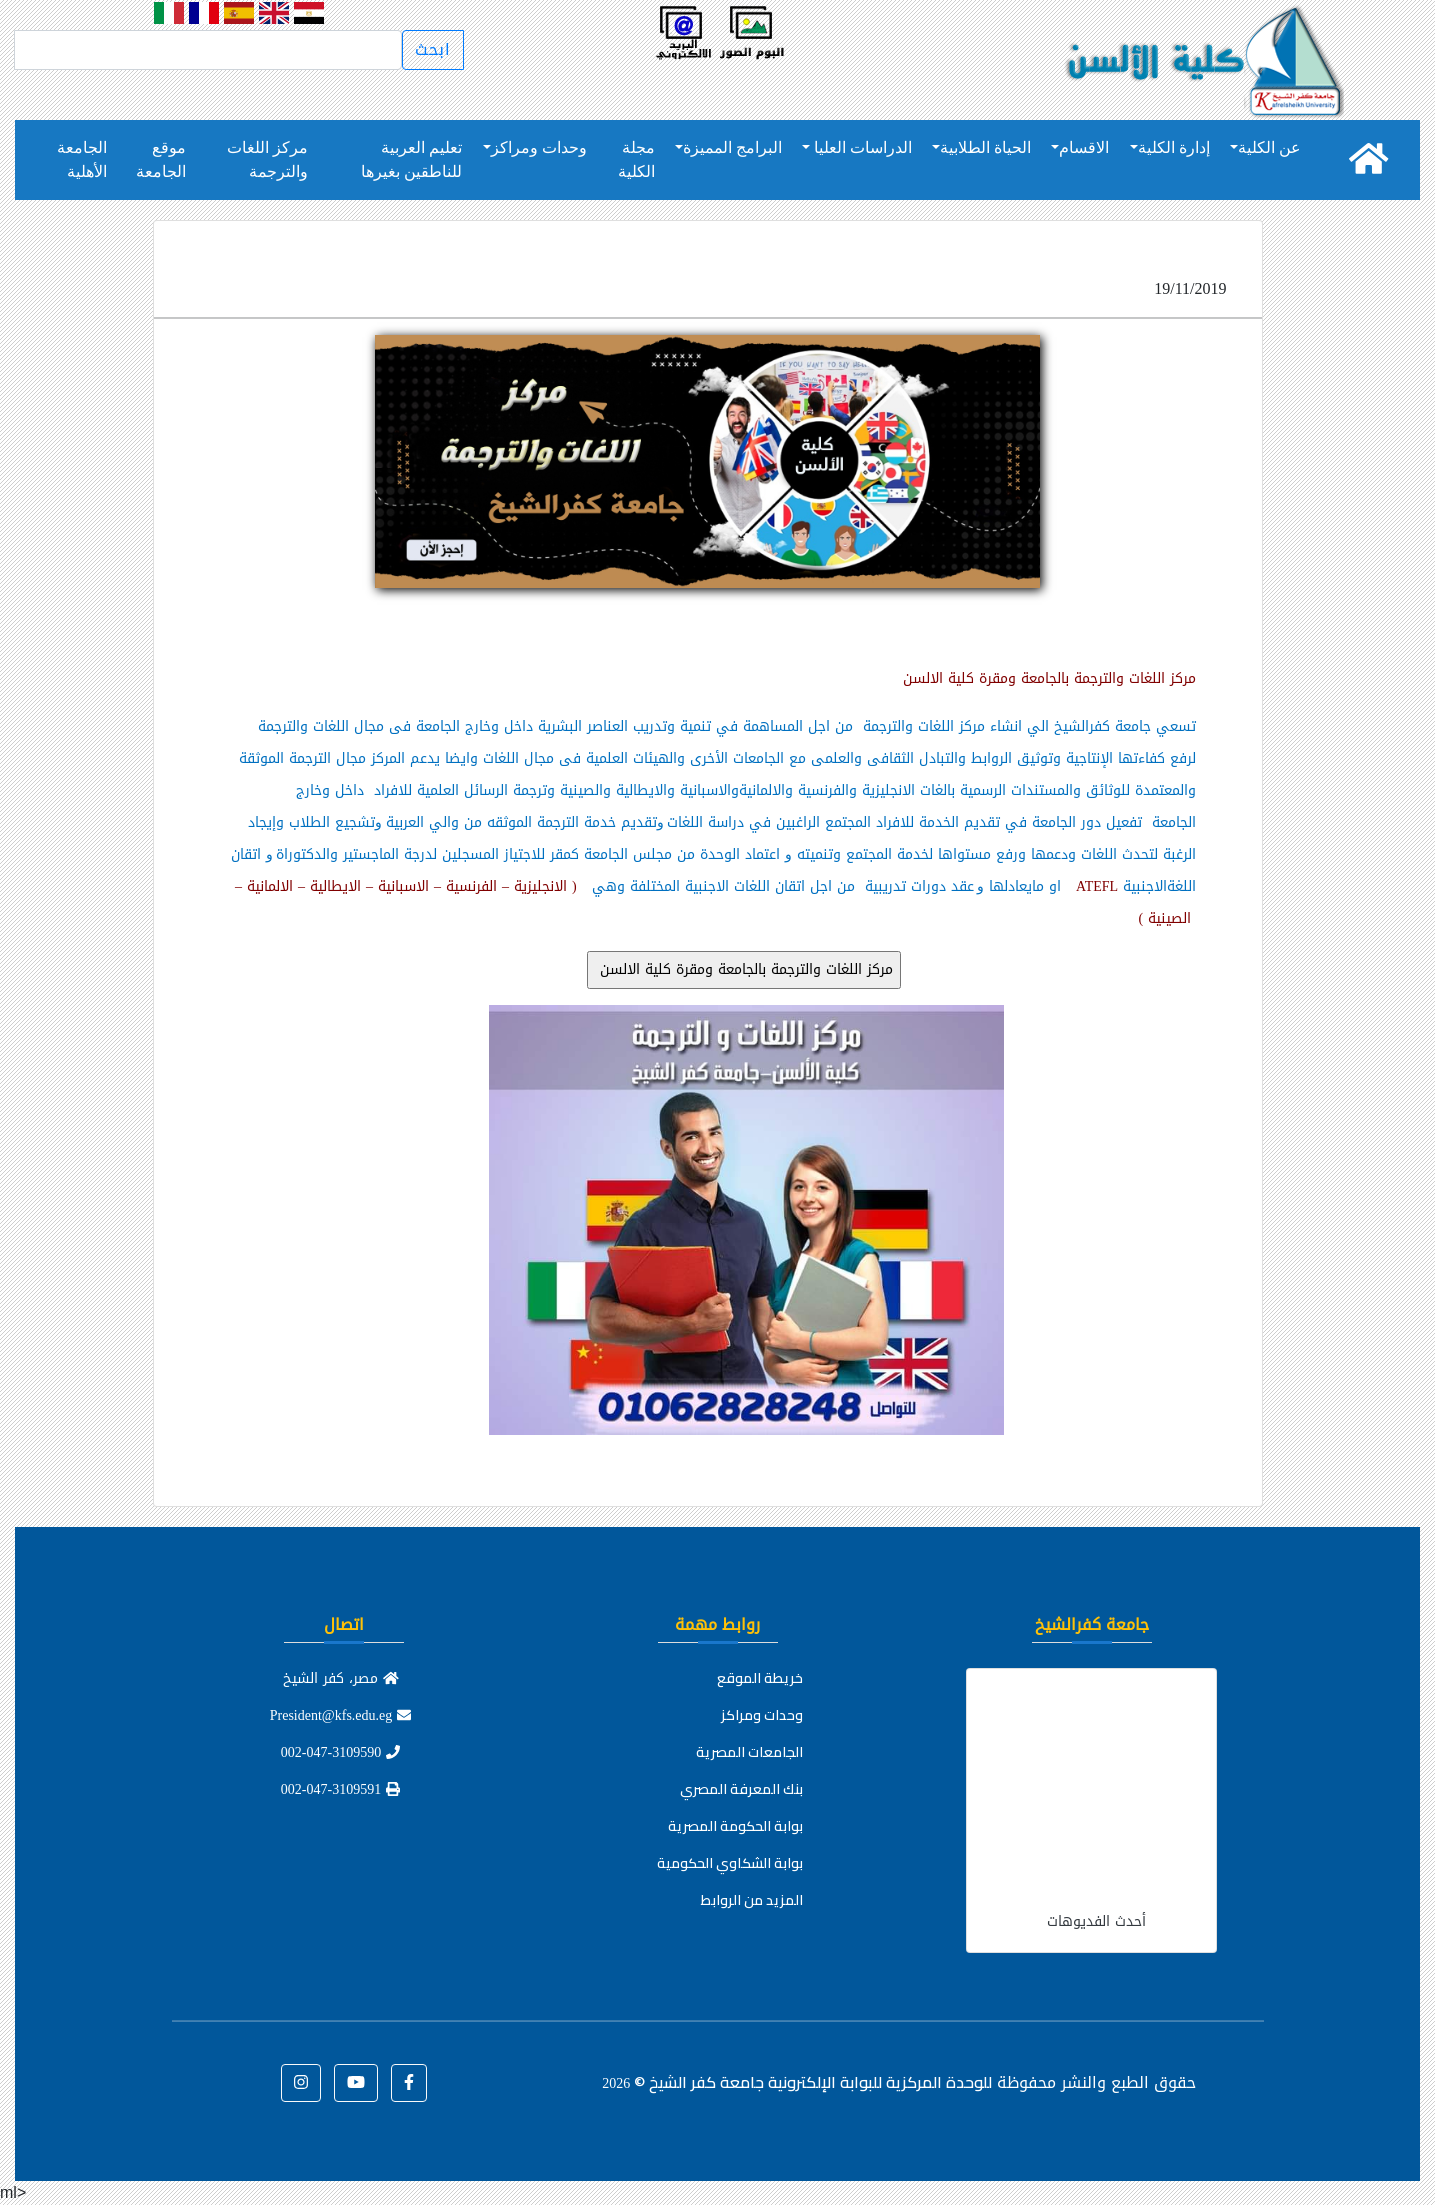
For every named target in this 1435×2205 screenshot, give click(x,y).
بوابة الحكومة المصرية (735, 1826)
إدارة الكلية (1174, 147)
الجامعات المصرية (749, 1752)
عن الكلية (1269, 147)
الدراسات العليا (861, 147)
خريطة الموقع (760, 1678)
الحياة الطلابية (985, 147)
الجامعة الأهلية (82, 159)
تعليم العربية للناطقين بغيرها (411, 159)
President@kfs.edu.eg (341, 1715)
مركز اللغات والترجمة (267, 159)
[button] (409, 2083)
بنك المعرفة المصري (741, 1789)
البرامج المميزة (732, 147)
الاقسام (1084, 147)
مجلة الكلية (636, 159)
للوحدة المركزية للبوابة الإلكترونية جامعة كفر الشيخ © (797, 2082)
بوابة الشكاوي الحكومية (730, 1863)
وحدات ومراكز (539, 147)
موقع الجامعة (161, 159)
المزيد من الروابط (752, 1900)
